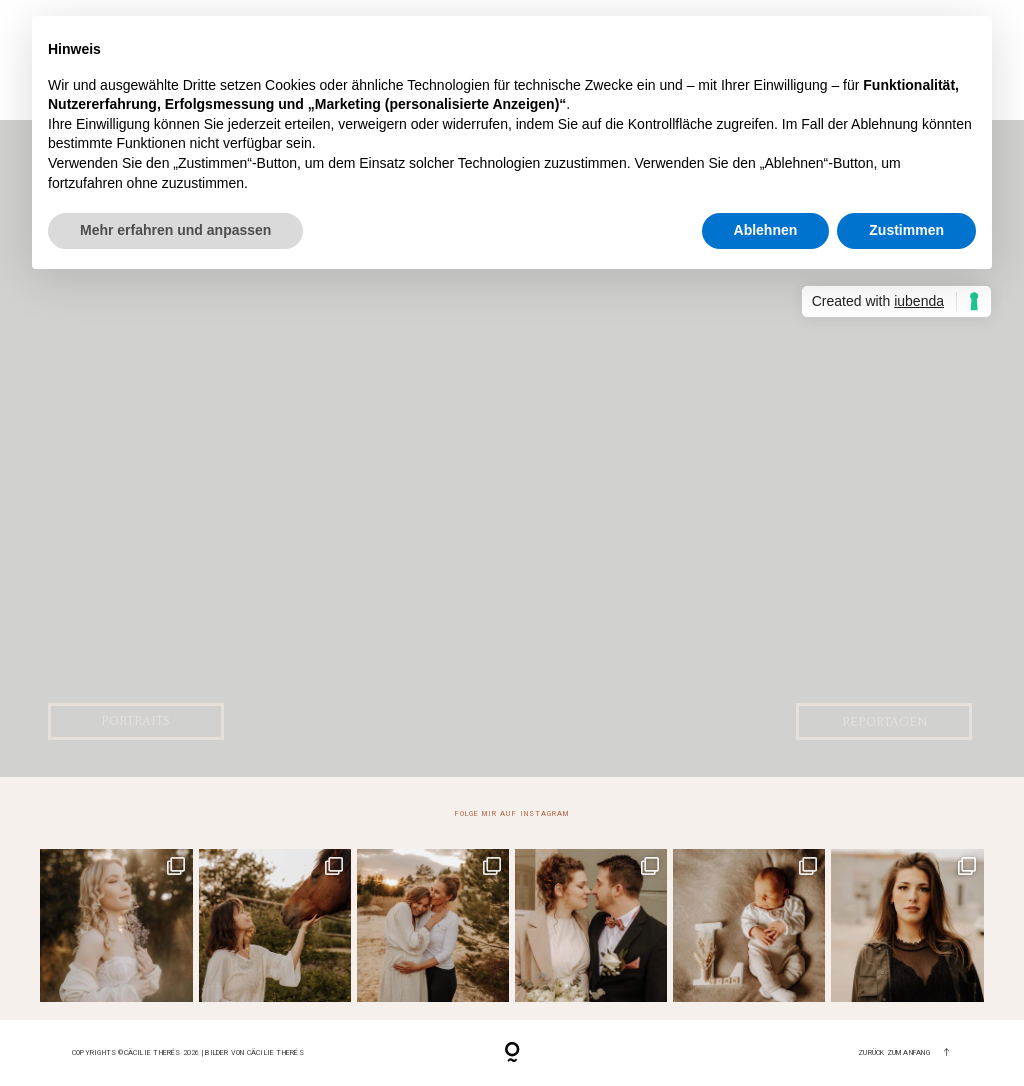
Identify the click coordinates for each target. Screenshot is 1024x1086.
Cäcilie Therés (275, 1052)
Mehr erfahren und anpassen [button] (175, 230)
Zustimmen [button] (906, 230)
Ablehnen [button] (766, 230)
